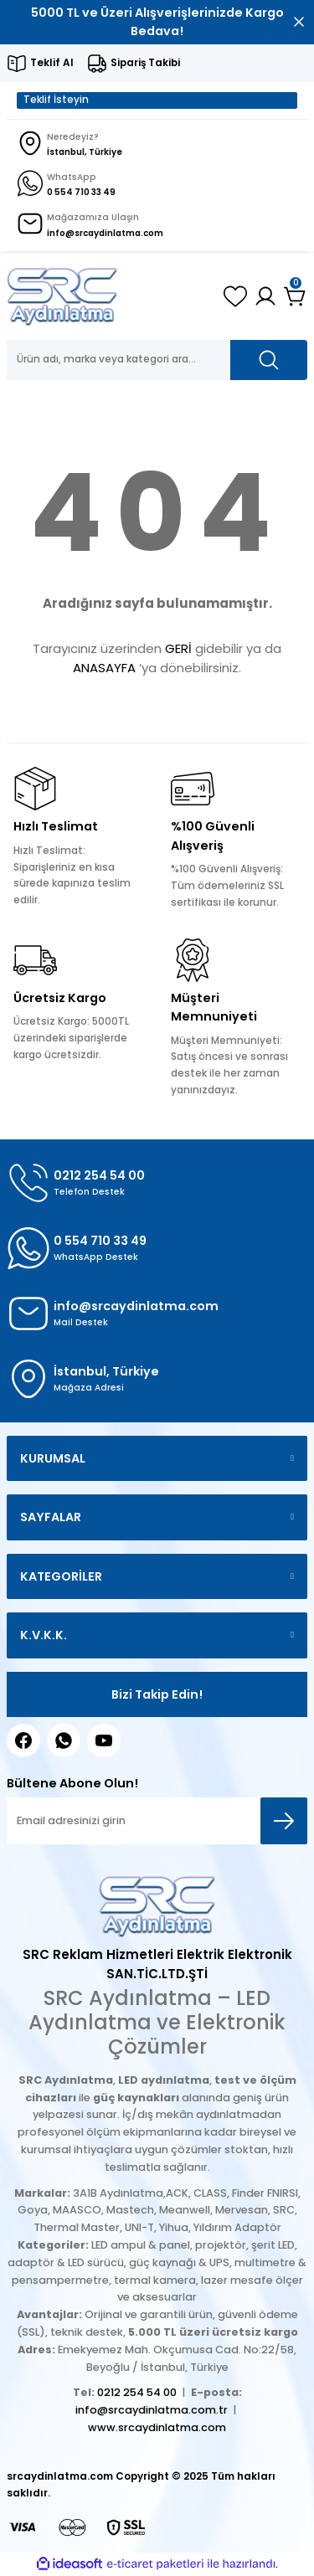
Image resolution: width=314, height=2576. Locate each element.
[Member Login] (265, 296)
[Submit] (283, 1820)
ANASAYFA (104, 667)
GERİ (178, 648)
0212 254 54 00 (137, 2392)
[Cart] (295, 296)
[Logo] (62, 296)
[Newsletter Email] (157, 1820)
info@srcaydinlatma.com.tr (151, 2410)
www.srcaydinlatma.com (157, 2427)
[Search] (157, 360)
